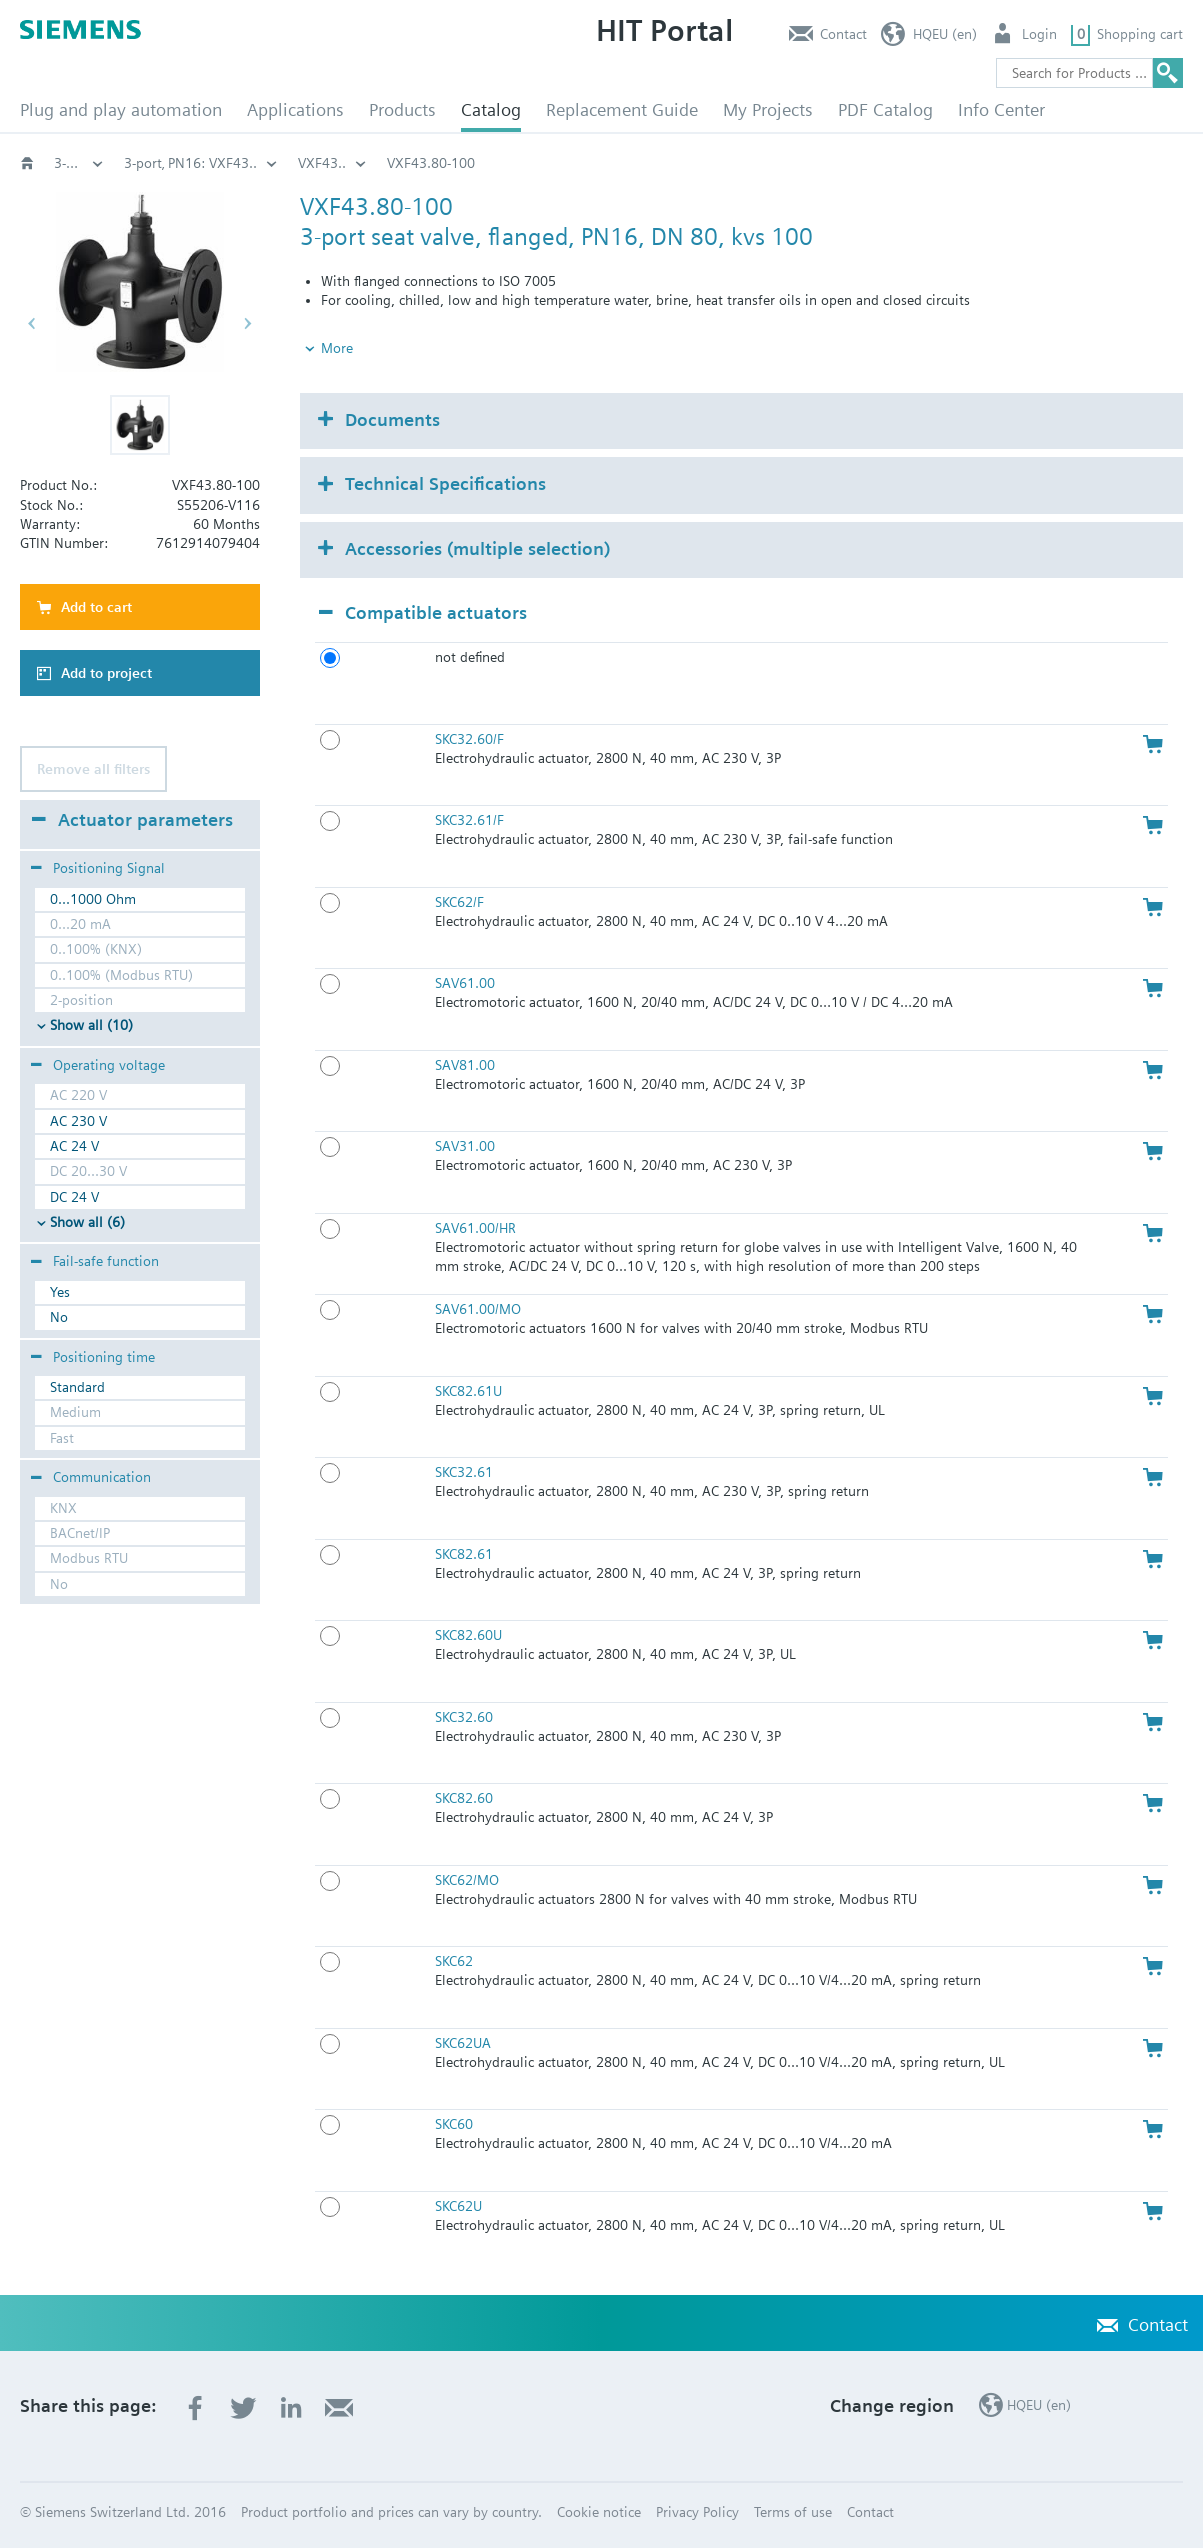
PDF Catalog (885, 109)
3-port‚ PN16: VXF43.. (896, 163)
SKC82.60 (464, 1798)
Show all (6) (87, 1222)
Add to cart (96, 607)
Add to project (106, 673)
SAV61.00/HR (475, 1228)
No (59, 1317)
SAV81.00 (465, 1065)
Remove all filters (93, 769)
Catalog (491, 109)
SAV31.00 (465, 1146)
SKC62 (454, 1961)
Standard (77, 1387)
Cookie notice (599, 2512)
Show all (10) (91, 1025)
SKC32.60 (464, 1717)
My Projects (768, 109)
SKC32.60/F (469, 739)
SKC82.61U (468, 1391)
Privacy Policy (697, 2512)
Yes (60, 1292)
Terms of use (793, 2512)
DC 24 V (74, 1197)
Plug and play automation (121, 109)
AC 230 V (78, 1121)
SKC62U (458, 2206)
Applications (295, 109)
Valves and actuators (187, 163)
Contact (843, 34)
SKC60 (454, 2124)
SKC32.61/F (469, 820)
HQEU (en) (945, 34)
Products (402, 109)
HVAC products (79, 163)
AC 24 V (74, 1146)
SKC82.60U (468, 1635)
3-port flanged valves (724, 163)
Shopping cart (1140, 34)
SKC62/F (459, 902)
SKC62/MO (467, 1880)
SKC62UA (463, 2043)
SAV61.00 (465, 983)
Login (1039, 34)
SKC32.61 (464, 1472)
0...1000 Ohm (93, 899)
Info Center (1001, 109)
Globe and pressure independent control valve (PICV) (455, 163)
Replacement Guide (622, 109)
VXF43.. (1028, 163)
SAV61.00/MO (478, 1309)
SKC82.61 (464, 1554)
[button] (140, 425)
